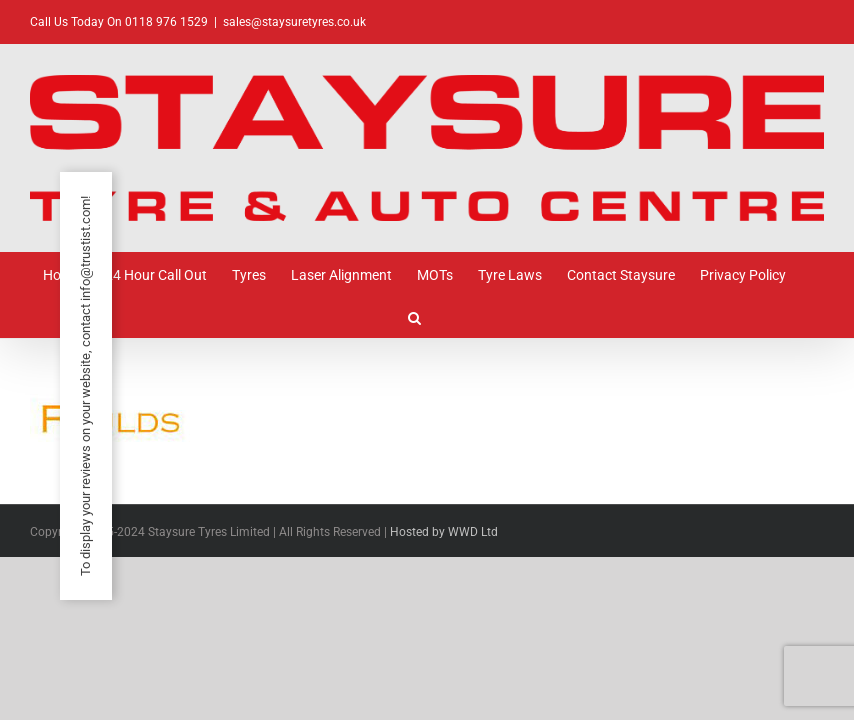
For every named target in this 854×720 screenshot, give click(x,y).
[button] (414, 316)
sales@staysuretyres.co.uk (294, 22)
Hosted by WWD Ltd (444, 532)
